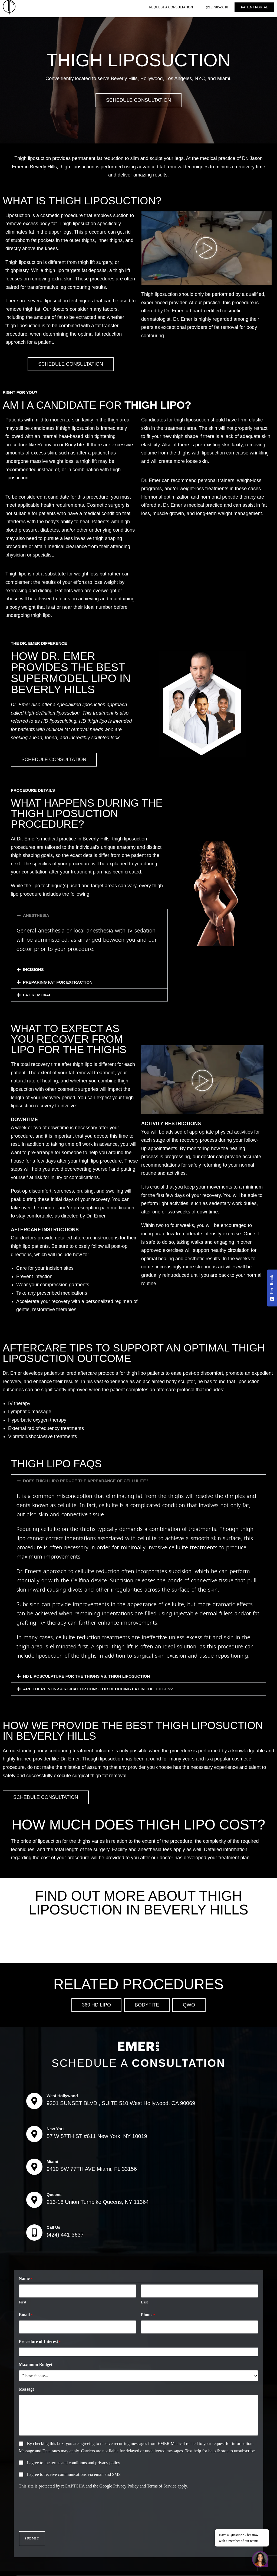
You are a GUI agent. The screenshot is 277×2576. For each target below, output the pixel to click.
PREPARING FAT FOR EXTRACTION (58, 982)
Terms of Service (161, 2484)
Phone (148, 2314)
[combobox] (139, 2350)
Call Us (53, 2227)
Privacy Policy (125, 2484)
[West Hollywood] (34, 2101)
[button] (89, 915)
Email (26, 2314)
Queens (54, 2194)
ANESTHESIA (36, 915)
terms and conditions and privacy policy (85, 2461)
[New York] (34, 2134)
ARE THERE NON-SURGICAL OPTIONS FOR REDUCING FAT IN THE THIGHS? (98, 1689)
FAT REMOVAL (37, 995)
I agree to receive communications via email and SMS (74, 2472)
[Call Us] (34, 2232)
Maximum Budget (35, 2363)
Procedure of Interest (40, 2340)
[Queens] (34, 2200)
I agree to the (73, 2461)
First (23, 2301)
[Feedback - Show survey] (272, 1287)
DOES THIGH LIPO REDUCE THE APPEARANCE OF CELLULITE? (86, 1480)
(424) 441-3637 (65, 2235)
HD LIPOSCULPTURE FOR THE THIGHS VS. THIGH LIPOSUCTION (86, 1676)
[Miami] (34, 2167)
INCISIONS (33, 969)
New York (56, 2128)
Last (144, 2301)
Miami (52, 2161)
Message (27, 2387)
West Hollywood (62, 2095)
